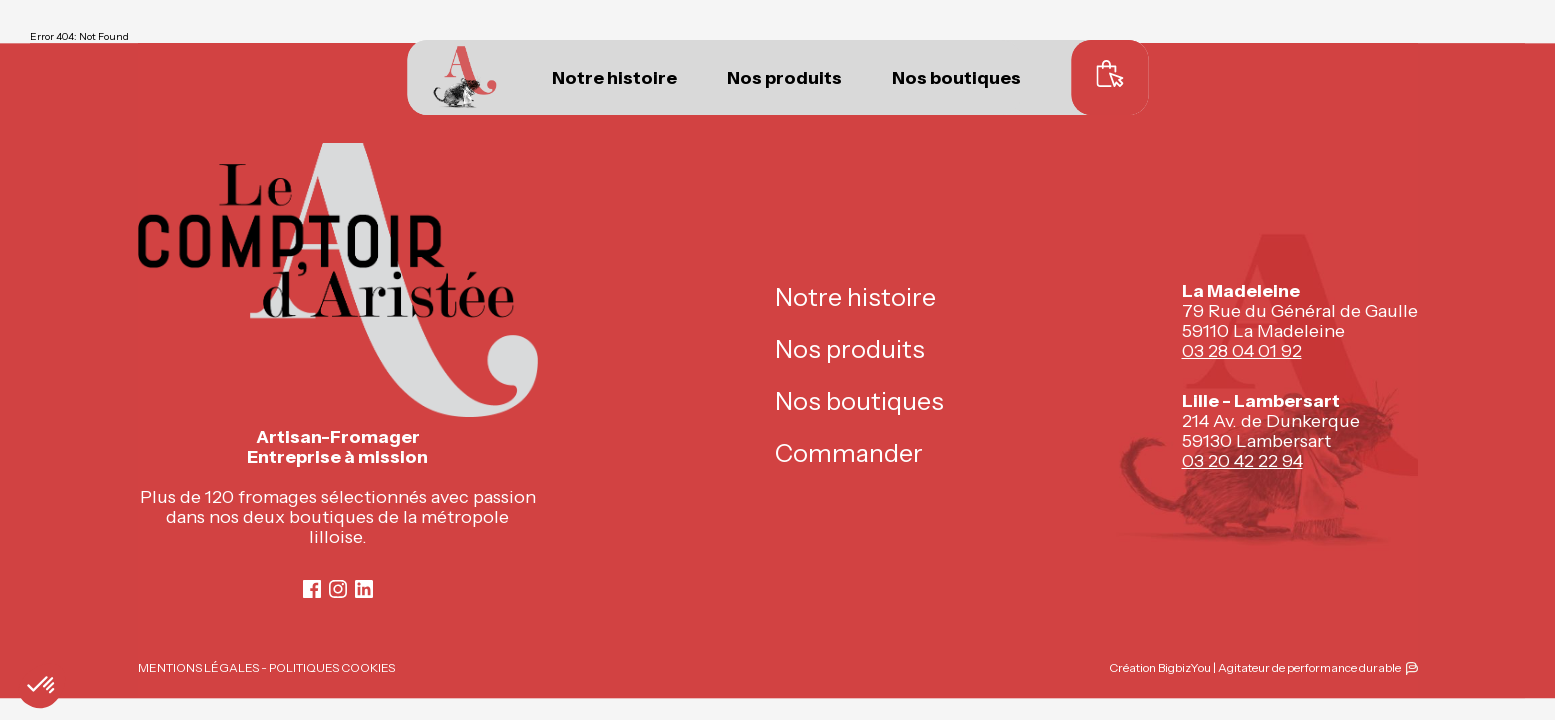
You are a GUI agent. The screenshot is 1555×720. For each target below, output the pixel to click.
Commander (849, 453)
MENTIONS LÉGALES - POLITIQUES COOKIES (266, 667)
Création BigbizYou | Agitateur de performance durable (1255, 667)
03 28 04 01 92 (1242, 351)
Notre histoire (614, 78)
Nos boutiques (956, 78)
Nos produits (784, 78)
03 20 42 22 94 (1242, 461)
